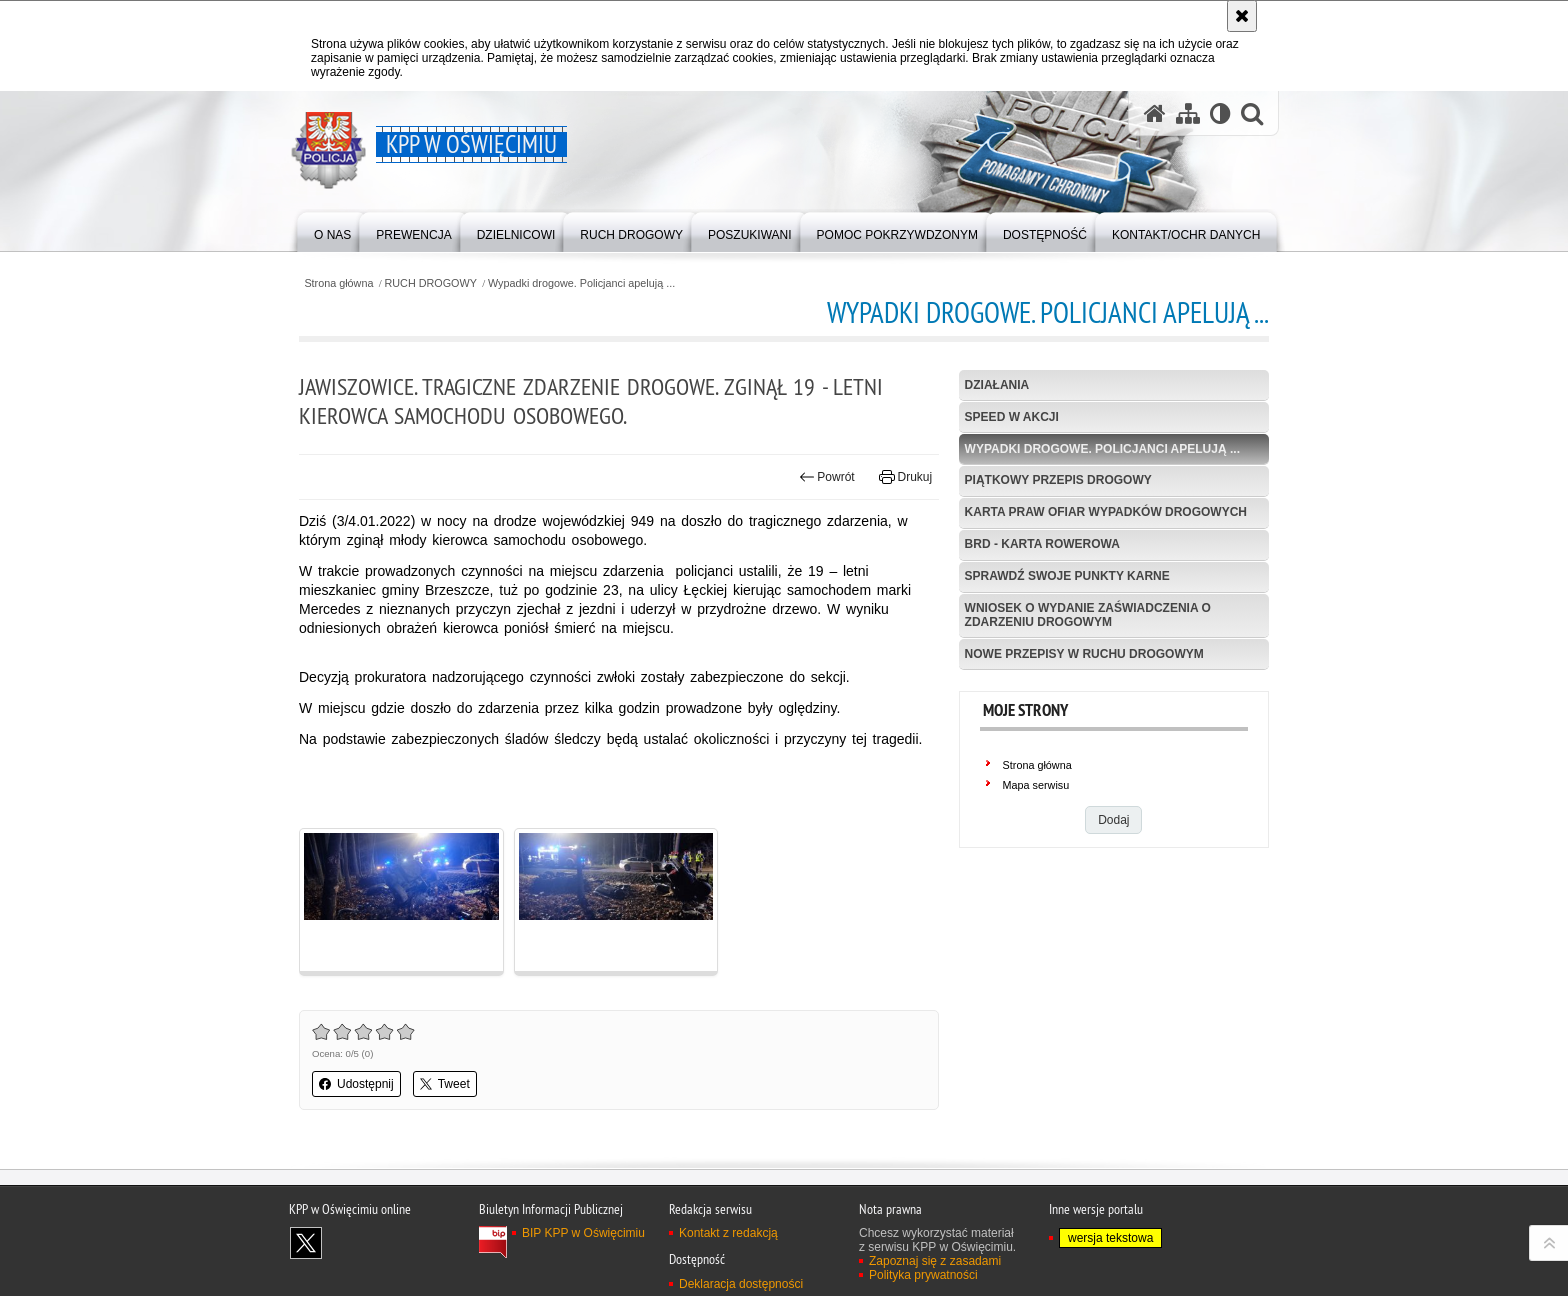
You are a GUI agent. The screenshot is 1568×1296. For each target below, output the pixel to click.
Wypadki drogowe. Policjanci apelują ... (581, 283)
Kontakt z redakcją (728, 1233)
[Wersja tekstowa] (1220, 113)
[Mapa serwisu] (1188, 113)
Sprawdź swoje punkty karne (1067, 576)
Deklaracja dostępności (741, 1284)
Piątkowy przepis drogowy (1058, 480)
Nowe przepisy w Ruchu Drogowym (1084, 654)
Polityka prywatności (923, 1275)
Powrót (827, 477)
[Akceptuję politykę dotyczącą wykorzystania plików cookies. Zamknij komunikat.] (1242, 16)
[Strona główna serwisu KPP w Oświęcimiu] (1155, 113)
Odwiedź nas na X (306, 1243)
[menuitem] (332, 230)
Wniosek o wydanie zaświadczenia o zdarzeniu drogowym (1088, 614)
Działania (997, 385)
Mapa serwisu (1036, 785)
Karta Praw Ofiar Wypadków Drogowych (1106, 512)
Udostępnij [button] (356, 1084)
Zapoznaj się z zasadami (935, 1261)
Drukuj (905, 477)
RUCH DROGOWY (431, 283)
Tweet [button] (445, 1084)
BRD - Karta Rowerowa (1042, 544)
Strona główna (338, 283)
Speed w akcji (1012, 417)
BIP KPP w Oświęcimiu (583, 1233)
